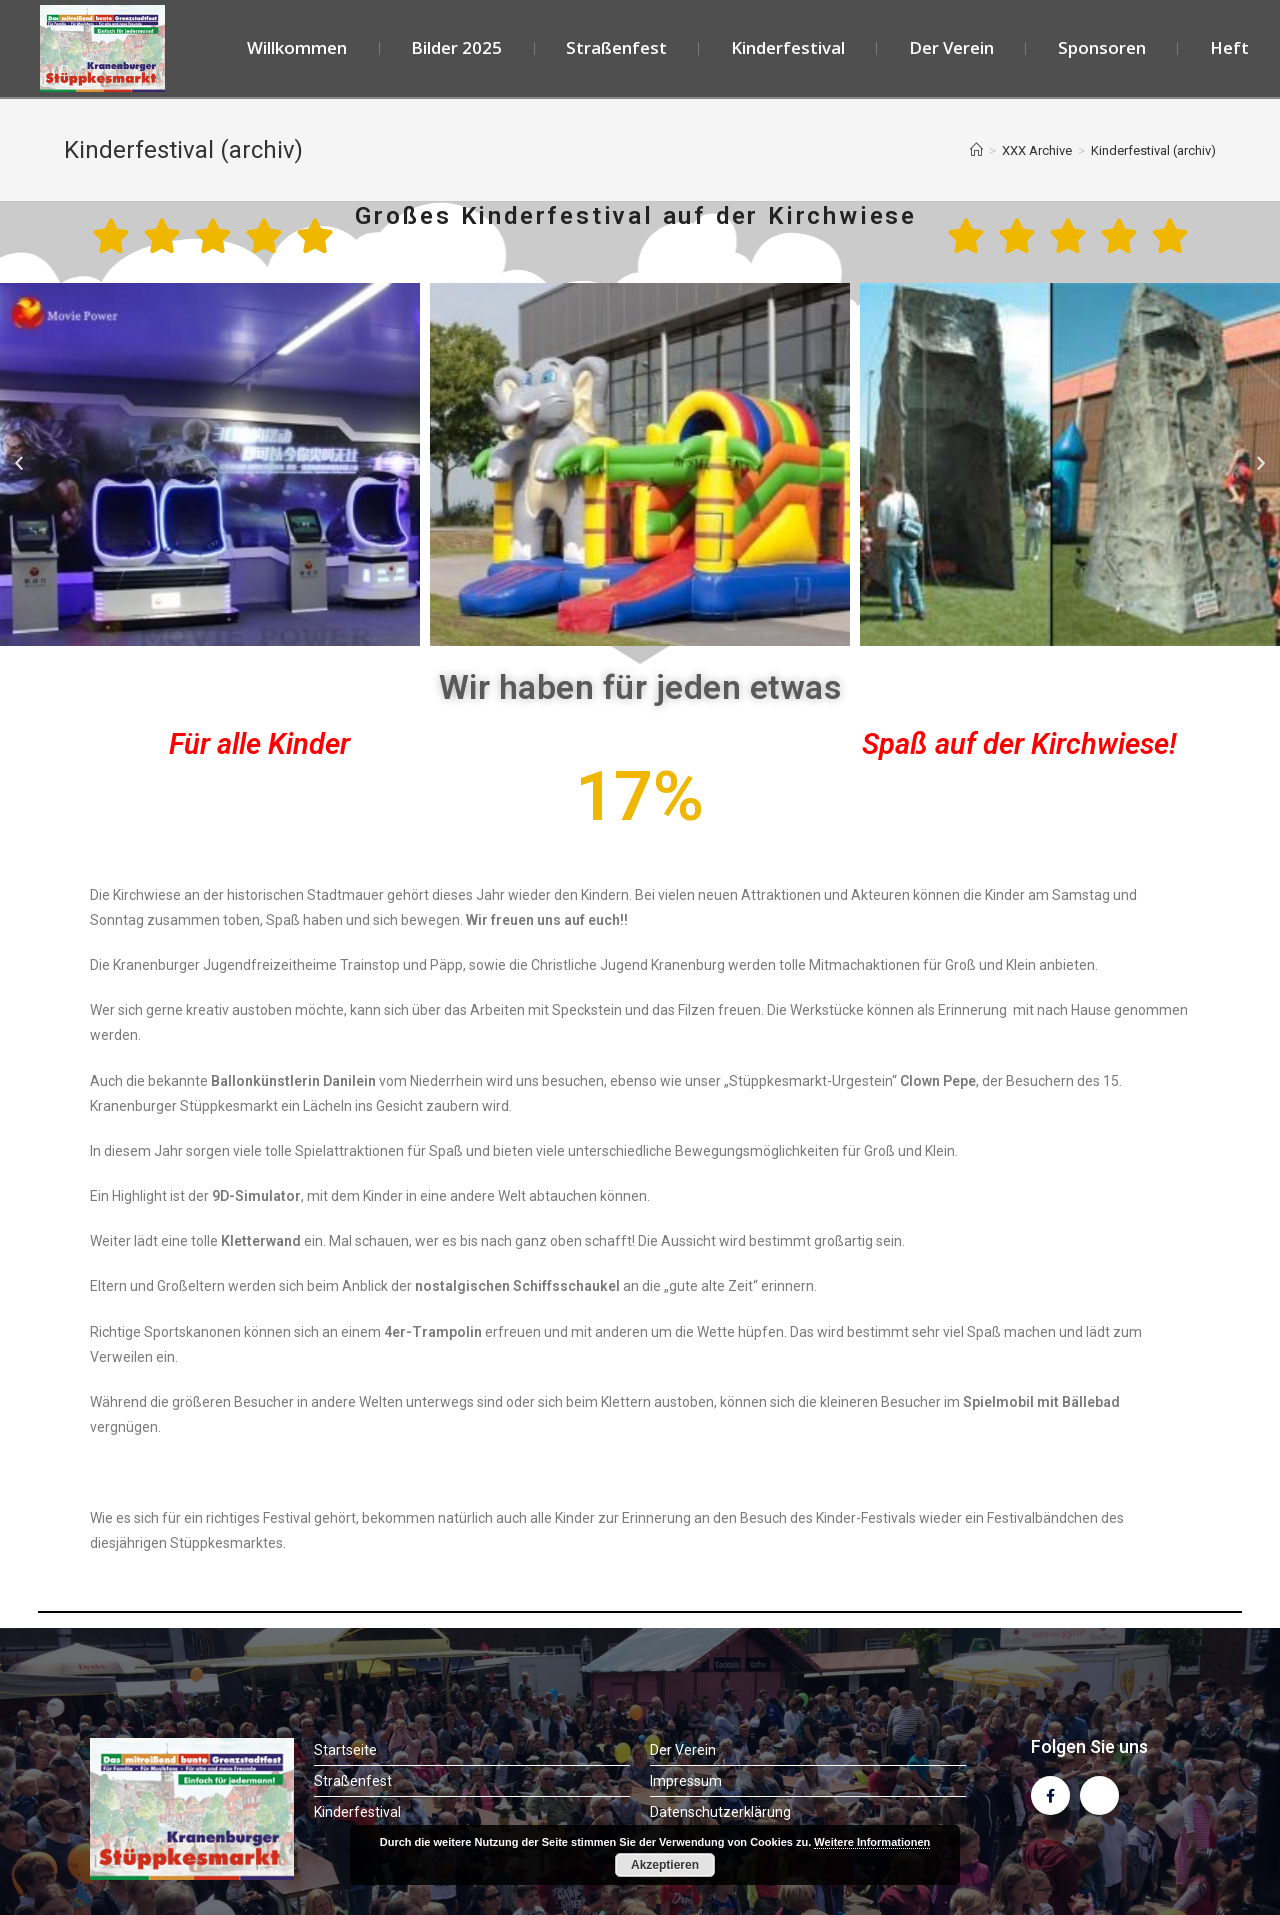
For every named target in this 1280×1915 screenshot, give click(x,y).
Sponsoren (1102, 47)
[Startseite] (976, 150)
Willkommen (297, 47)
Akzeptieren (665, 1865)
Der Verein (951, 47)
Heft (1229, 47)
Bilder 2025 (456, 47)
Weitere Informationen (872, 1842)
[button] (19, 464)
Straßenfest (616, 47)
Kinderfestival (788, 47)
